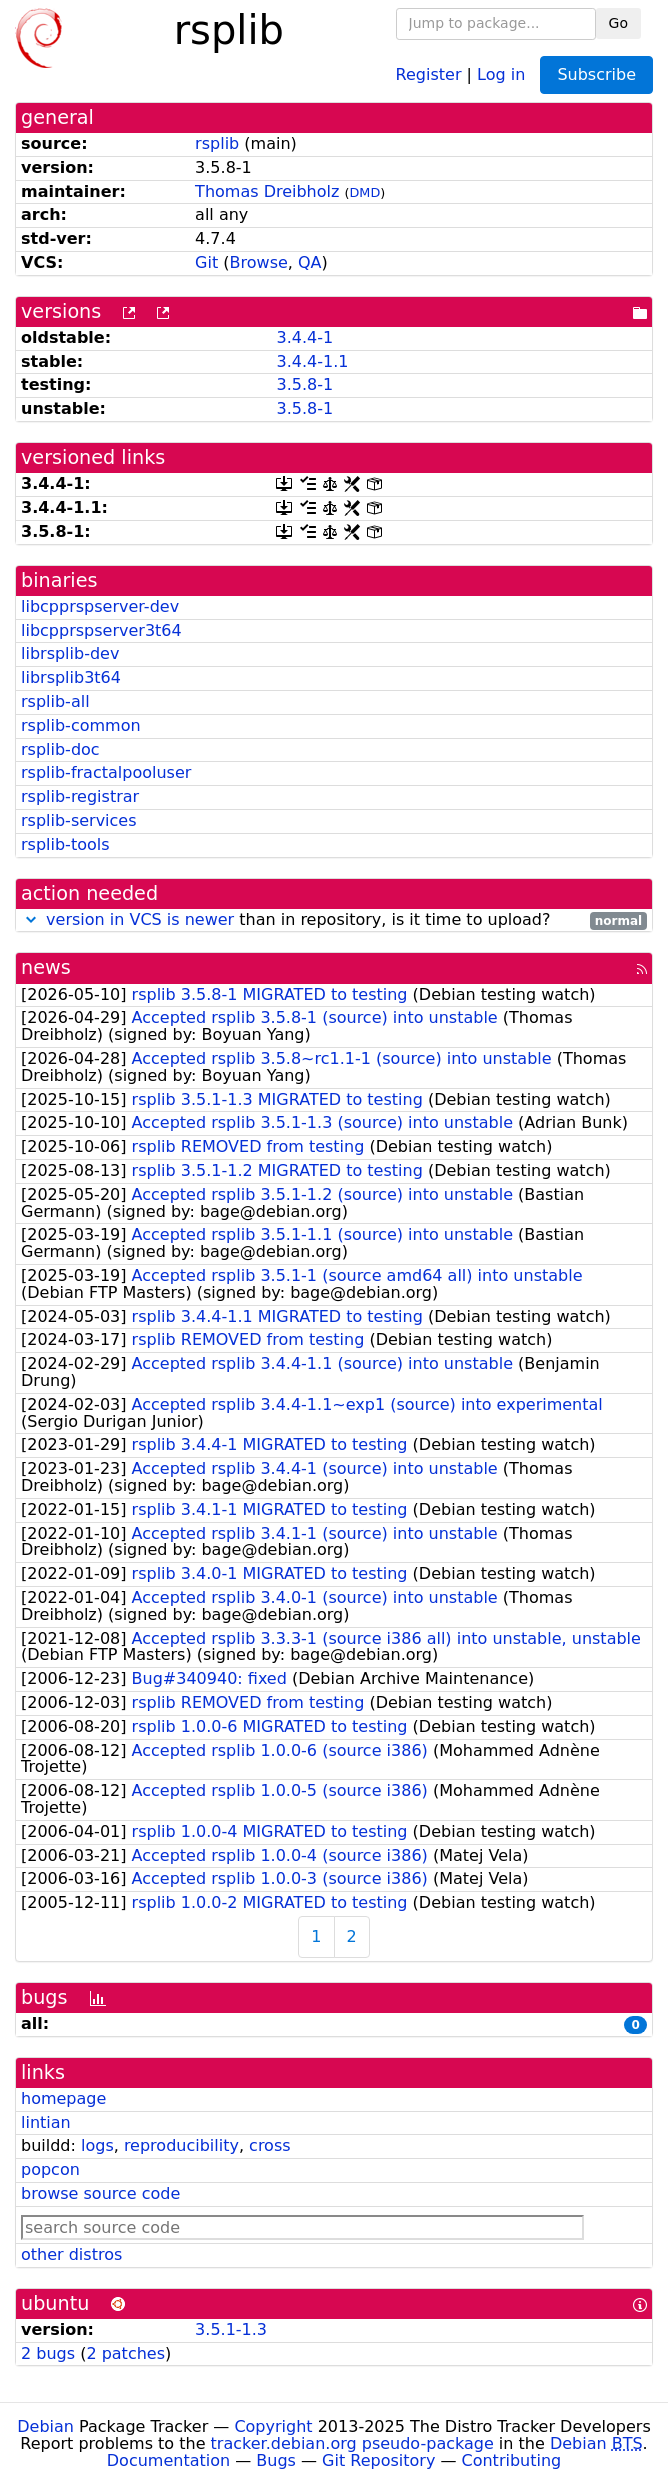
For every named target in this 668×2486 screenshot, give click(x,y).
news (46, 967)
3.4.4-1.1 (312, 361)
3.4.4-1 (304, 337)
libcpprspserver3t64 (101, 630)
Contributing (512, 2460)
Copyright (273, 2426)
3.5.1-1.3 (231, 2329)
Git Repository (378, 2460)
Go (618, 23)
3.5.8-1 (304, 384)
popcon (50, 2169)
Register (429, 73)
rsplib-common (81, 725)
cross (269, 2145)
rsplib (217, 143)
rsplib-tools (65, 844)
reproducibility (181, 2145)
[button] (31, 919)
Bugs (276, 2460)
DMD (364, 192)
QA (310, 262)
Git (206, 262)
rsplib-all (55, 701)
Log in (501, 73)
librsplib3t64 (71, 677)
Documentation (168, 2460)
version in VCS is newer (140, 919)
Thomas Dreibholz (267, 191)
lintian (46, 2122)
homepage (63, 2098)
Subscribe (596, 74)
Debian (45, 2426)
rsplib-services (79, 820)
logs (97, 2145)
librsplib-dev (70, 653)
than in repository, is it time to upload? (334, 920)
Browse (259, 262)
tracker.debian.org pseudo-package (352, 2443)
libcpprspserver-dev (100, 606)
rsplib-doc (60, 749)
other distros (71, 2254)
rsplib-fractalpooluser (106, 772)
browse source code (100, 2193)
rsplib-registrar (80, 796)
